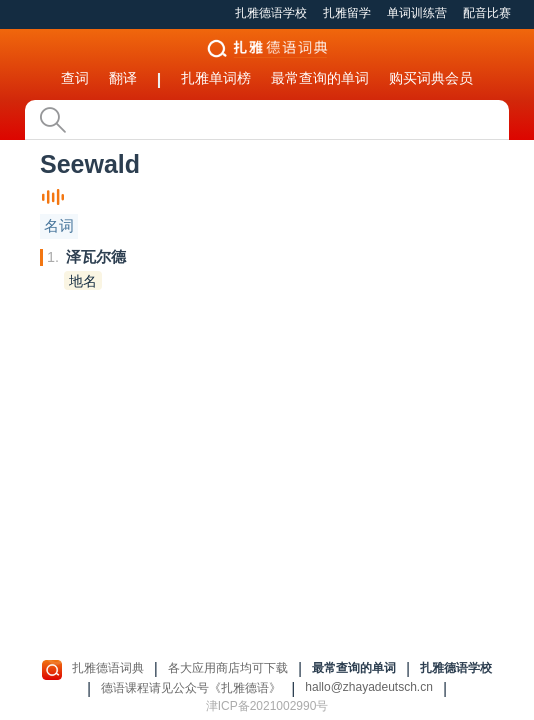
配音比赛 (487, 13)
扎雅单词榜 (216, 78)
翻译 (123, 78)
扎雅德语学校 (271, 13)
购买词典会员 (431, 78)
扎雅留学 (347, 13)
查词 (75, 78)
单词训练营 (417, 13)
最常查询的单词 (320, 78)
